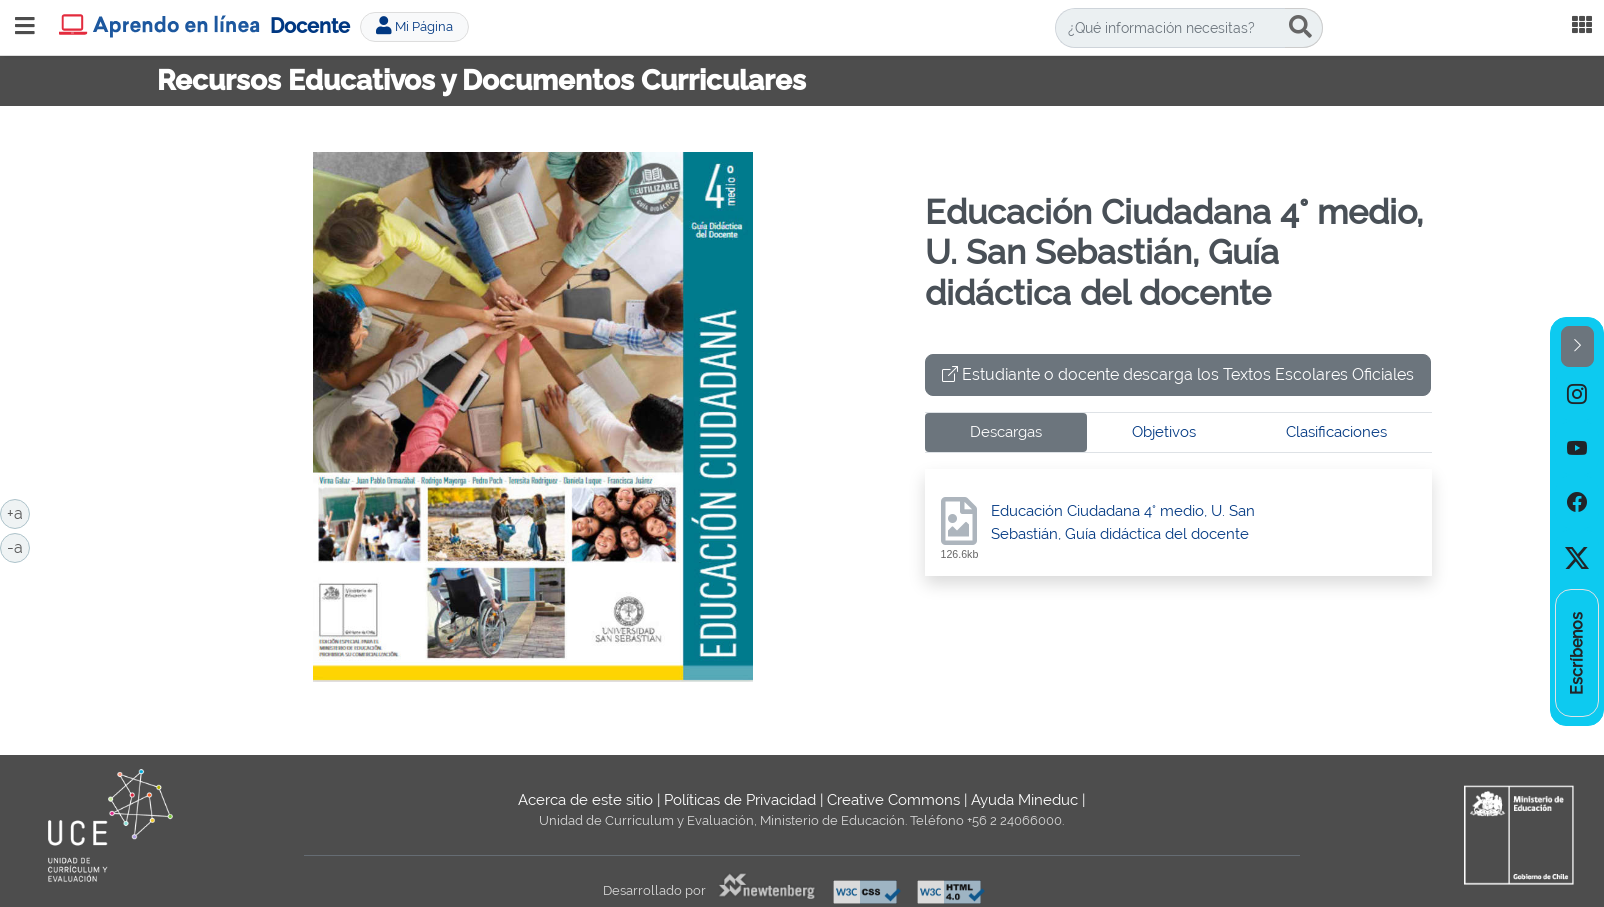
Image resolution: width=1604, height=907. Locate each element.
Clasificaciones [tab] (1336, 432)
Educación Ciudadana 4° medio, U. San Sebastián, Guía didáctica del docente (1123, 522)
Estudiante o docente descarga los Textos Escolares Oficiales (1178, 374)
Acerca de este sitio (585, 800)
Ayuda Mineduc (1024, 800)
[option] (1577, 394)
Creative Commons (893, 800)
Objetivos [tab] (1164, 432)
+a (18, 512)
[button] (1577, 346)
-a (18, 546)
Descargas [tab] (1006, 432)
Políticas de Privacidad (740, 800)
